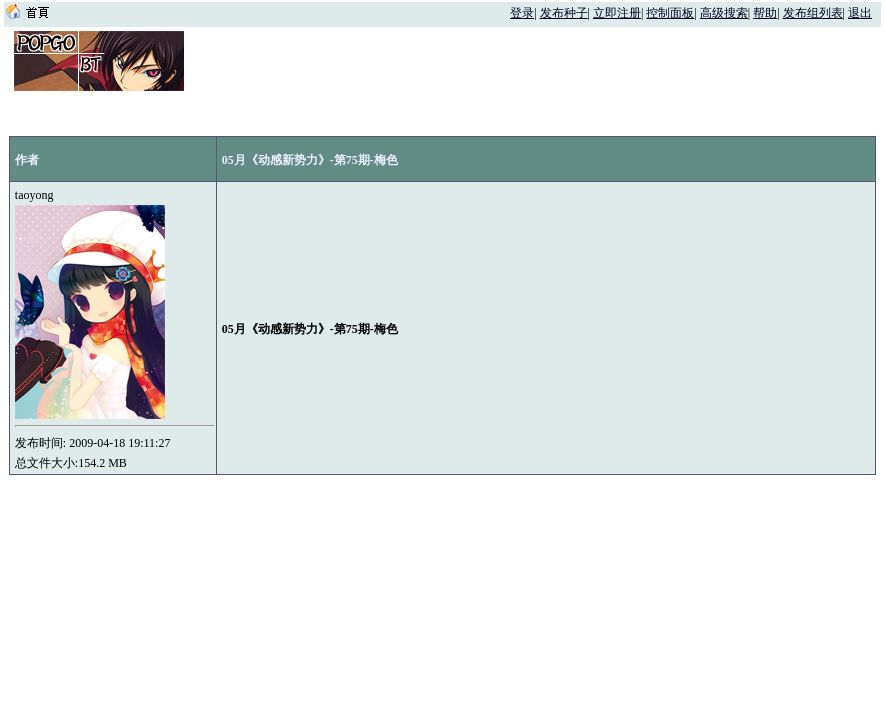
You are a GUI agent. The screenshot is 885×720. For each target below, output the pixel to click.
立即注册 (617, 13)
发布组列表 (813, 13)
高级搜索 (724, 13)
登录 (522, 13)
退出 (860, 13)
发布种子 (564, 13)
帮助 (765, 13)
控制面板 (670, 13)
